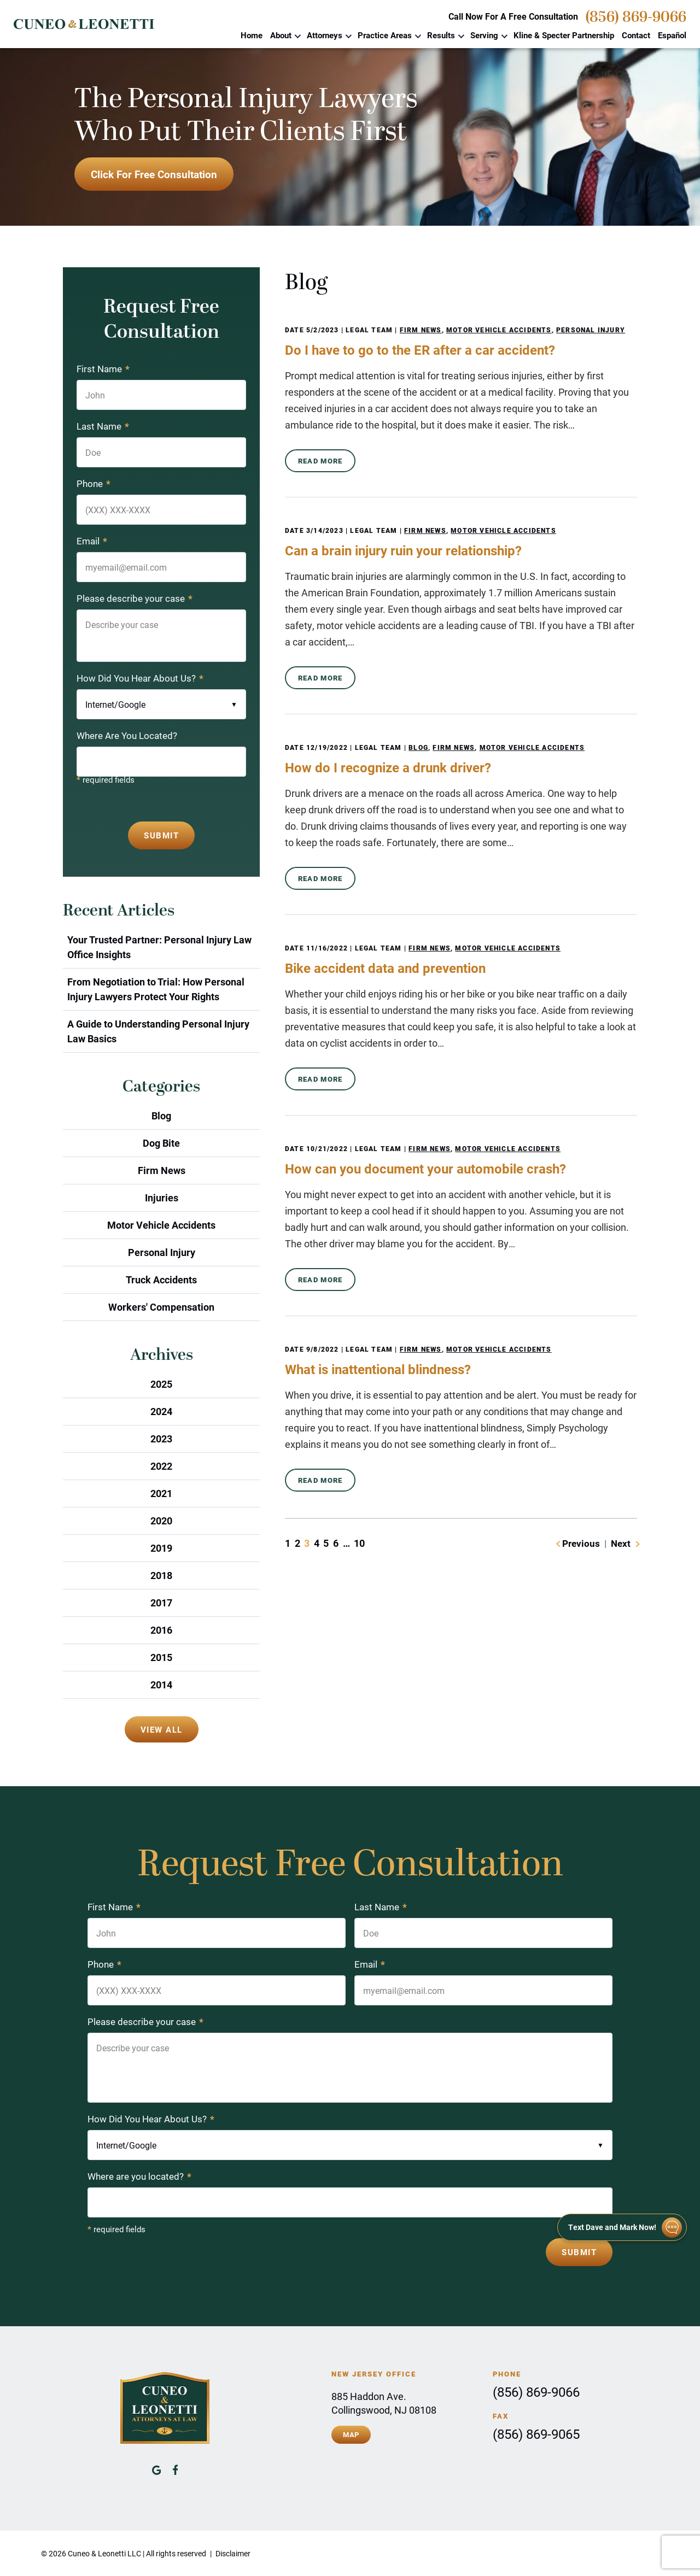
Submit (161, 835)
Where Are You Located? (127, 735)
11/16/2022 (327, 947)
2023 (161, 1438)
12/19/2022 (327, 747)
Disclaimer (232, 2553)
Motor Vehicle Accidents (499, 329)
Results (441, 35)
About (280, 35)
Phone (93, 483)
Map (351, 2434)
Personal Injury (590, 329)
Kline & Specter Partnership (564, 35)
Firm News (421, 329)
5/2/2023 (322, 329)
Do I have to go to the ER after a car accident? (420, 350)
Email (92, 541)
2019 (161, 1547)
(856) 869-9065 (536, 2434)
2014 (161, 1684)
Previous (581, 1543)
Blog (418, 747)
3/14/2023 (324, 530)
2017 (161, 1602)
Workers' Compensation (161, 1306)
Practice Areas (385, 35)
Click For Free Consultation (154, 174)
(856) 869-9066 (635, 17)
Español (672, 35)
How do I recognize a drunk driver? (388, 767)
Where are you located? (139, 2176)
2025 (161, 1383)
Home (251, 35)
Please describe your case (134, 598)
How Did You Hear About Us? (140, 678)
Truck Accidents (161, 1279)
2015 (161, 1657)
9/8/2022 (322, 1349)
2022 (161, 1465)
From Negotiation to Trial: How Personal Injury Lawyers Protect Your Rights (155, 989)
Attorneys (324, 35)
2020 (161, 1520)
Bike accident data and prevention (385, 968)
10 (359, 1543)
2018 (161, 1575)
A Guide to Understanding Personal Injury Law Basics (158, 1031)
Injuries (161, 1197)
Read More (320, 461)
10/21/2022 (327, 1148)
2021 (161, 1493)
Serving (484, 35)
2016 (161, 1629)
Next (621, 1543)
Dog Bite (161, 1142)
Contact (636, 35)
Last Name (103, 426)
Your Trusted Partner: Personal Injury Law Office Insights (159, 947)
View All (162, 1729)
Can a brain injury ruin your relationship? (403, 550)
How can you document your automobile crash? (425, 1168)
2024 (161, 1411)
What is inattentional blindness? (378, 1369)
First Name (103, 368)
